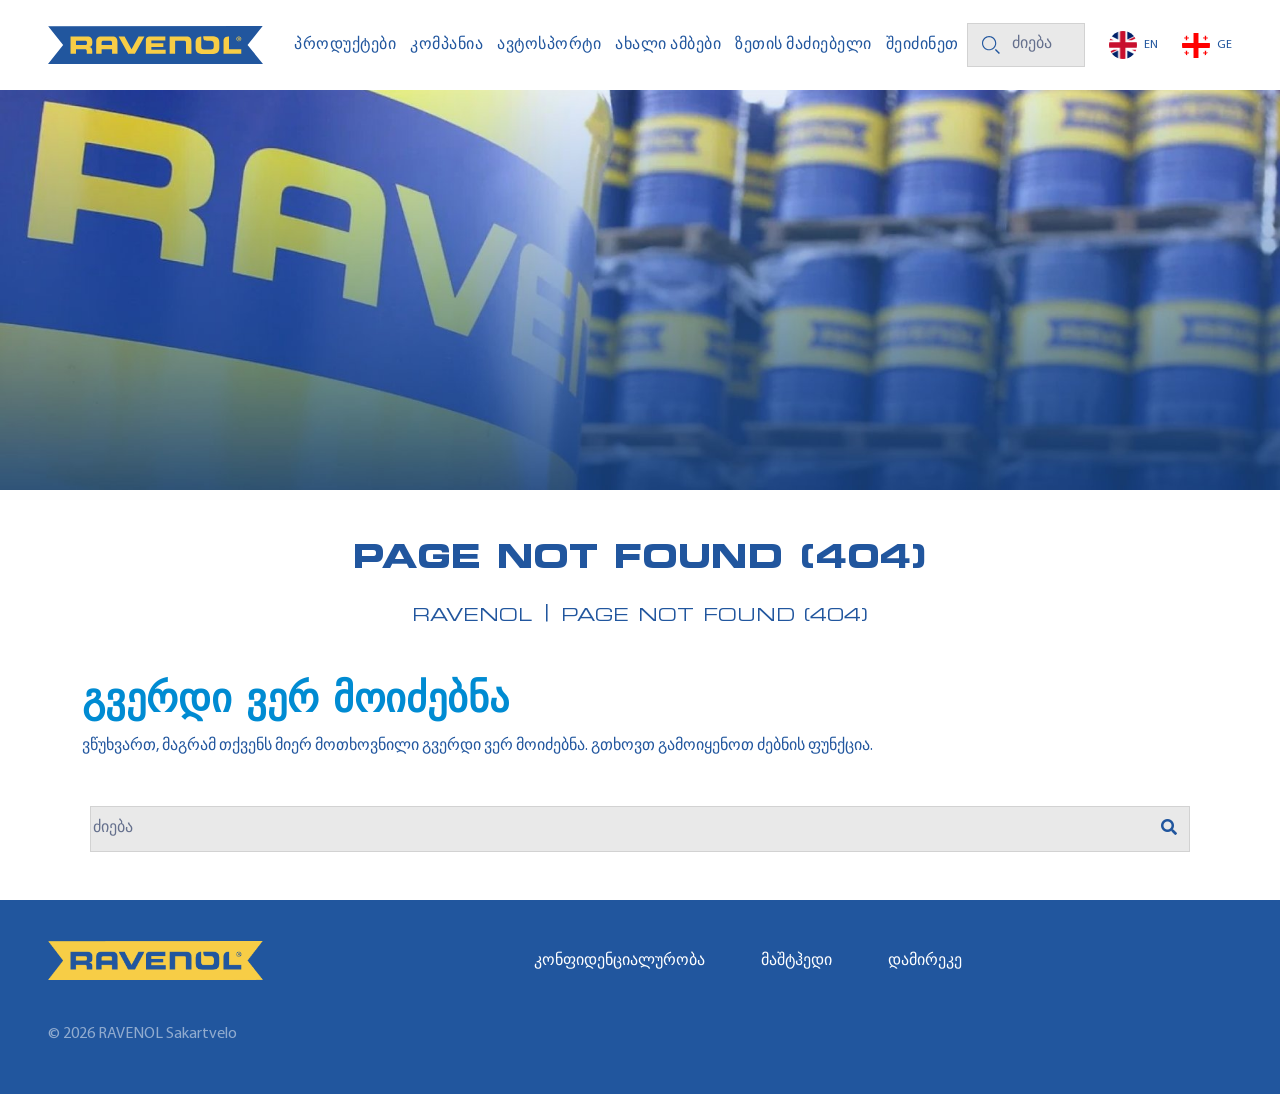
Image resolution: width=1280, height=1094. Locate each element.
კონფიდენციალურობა (619, 961)
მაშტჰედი (796, 961)
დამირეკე (925, 961)
